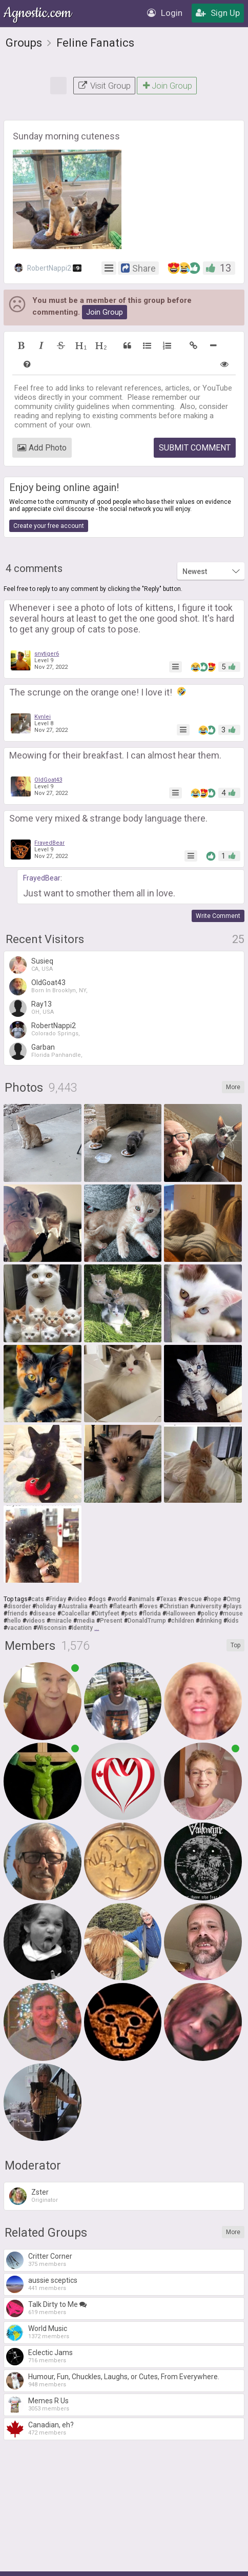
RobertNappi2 (48, 267)
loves (150, 1606)
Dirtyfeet (107, 1613)
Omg (233, 1599)
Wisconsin (52, 1627)
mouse (233, 1613)
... (96, 1627)
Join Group (166, 85)
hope (214, 1599)
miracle (61, 1620)
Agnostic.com (38, 13)
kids (233, 1620)
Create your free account (48, 525)
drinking (210, 1620)
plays (234, 1606)
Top (235, 1645)
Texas (168, 1599)
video (79, 1599)
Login (164, 13)
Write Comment (218, 915)
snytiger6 (46, 653)
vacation (19, 1627)
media (86, 1620)
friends (17, 1613)
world (119, 1599)
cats (37, 1599)
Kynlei (42, 716)
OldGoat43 (48, 779)
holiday (46, 1606)
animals (143, 1599)
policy (209, 1613)
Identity (82, 1627)
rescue (192, 1599)
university (207, 1606)
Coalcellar (75, 1613)
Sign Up (218, 13)
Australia (74, 1606)
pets (131, 1613)
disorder (19, 1606)
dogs (99, 1599)
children (182, 1620)
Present (111, 1620)
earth (100, 1606)
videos (35, 1620)
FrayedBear (49, 843)
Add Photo (42, 448)
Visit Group (104, 85)
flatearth (125, 1606)
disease (44, 1613)
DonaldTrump (147, 1620)
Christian (176, 1606)
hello (14, 1620)
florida (151, 1613)
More (233, 1087)
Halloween (181, 1613)
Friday (57, 1599)
